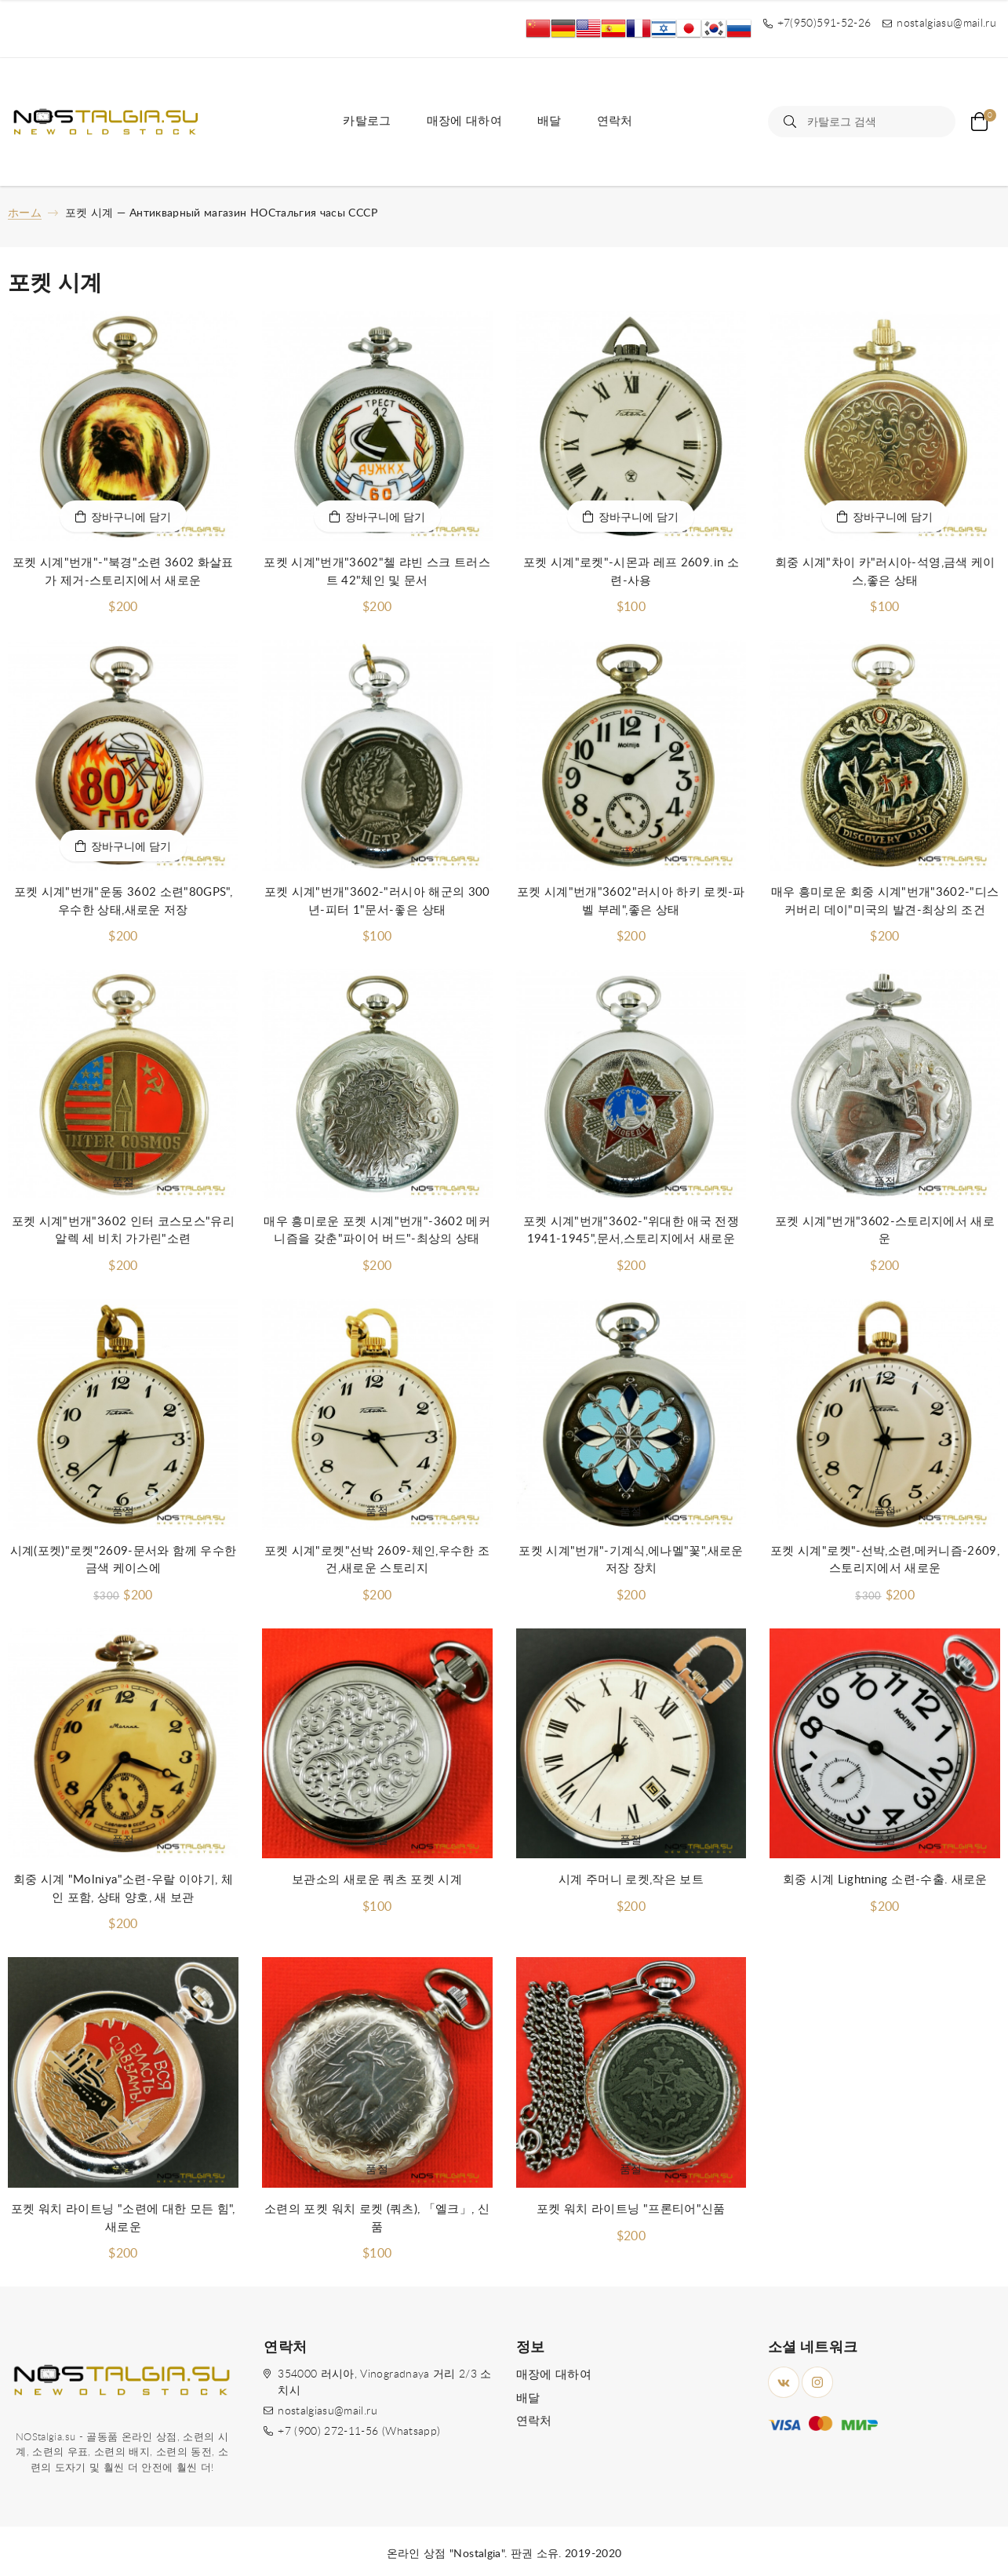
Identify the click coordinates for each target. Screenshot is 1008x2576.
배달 (549, 121)
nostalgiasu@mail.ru (327, 2411)
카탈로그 (367, 121)
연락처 (615, 121)
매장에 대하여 (464, 121)
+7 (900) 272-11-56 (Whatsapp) (359, 2431)
